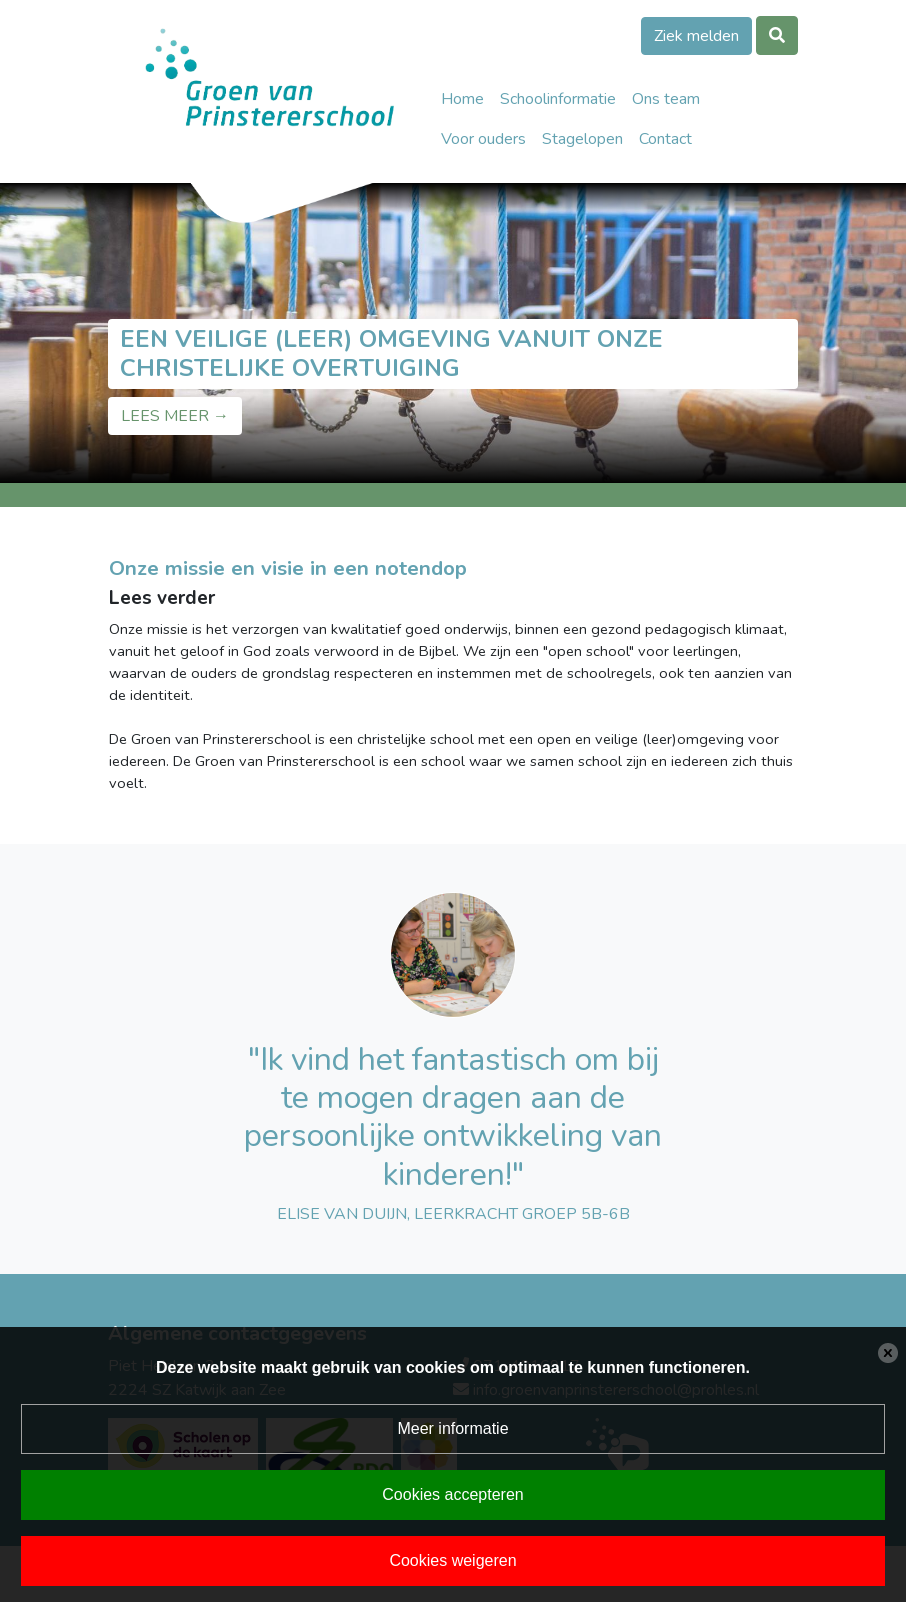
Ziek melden (696, 36)
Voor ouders (483, 139)
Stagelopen (582, 139)
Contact (665, 139)
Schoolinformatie (558, 99)
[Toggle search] (777, 35)
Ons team (666, 99)
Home (462, 99)
